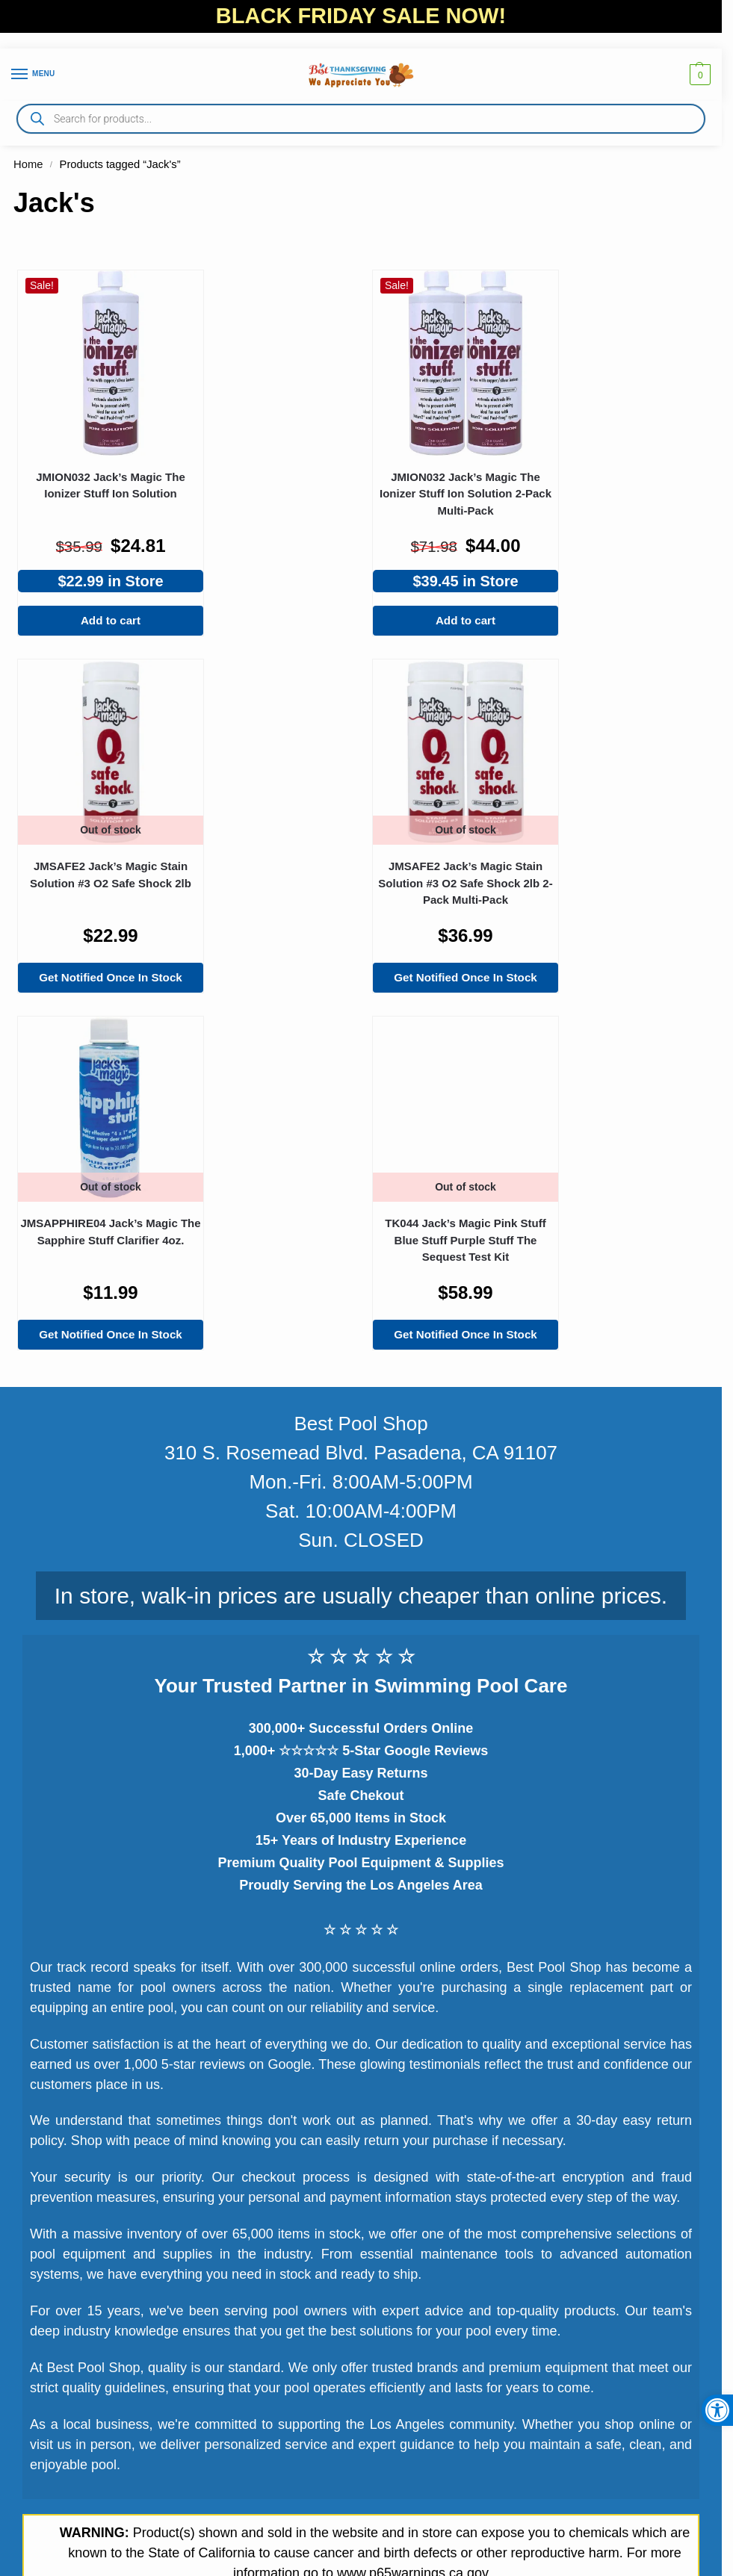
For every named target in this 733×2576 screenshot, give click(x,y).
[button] (717, 2410)
